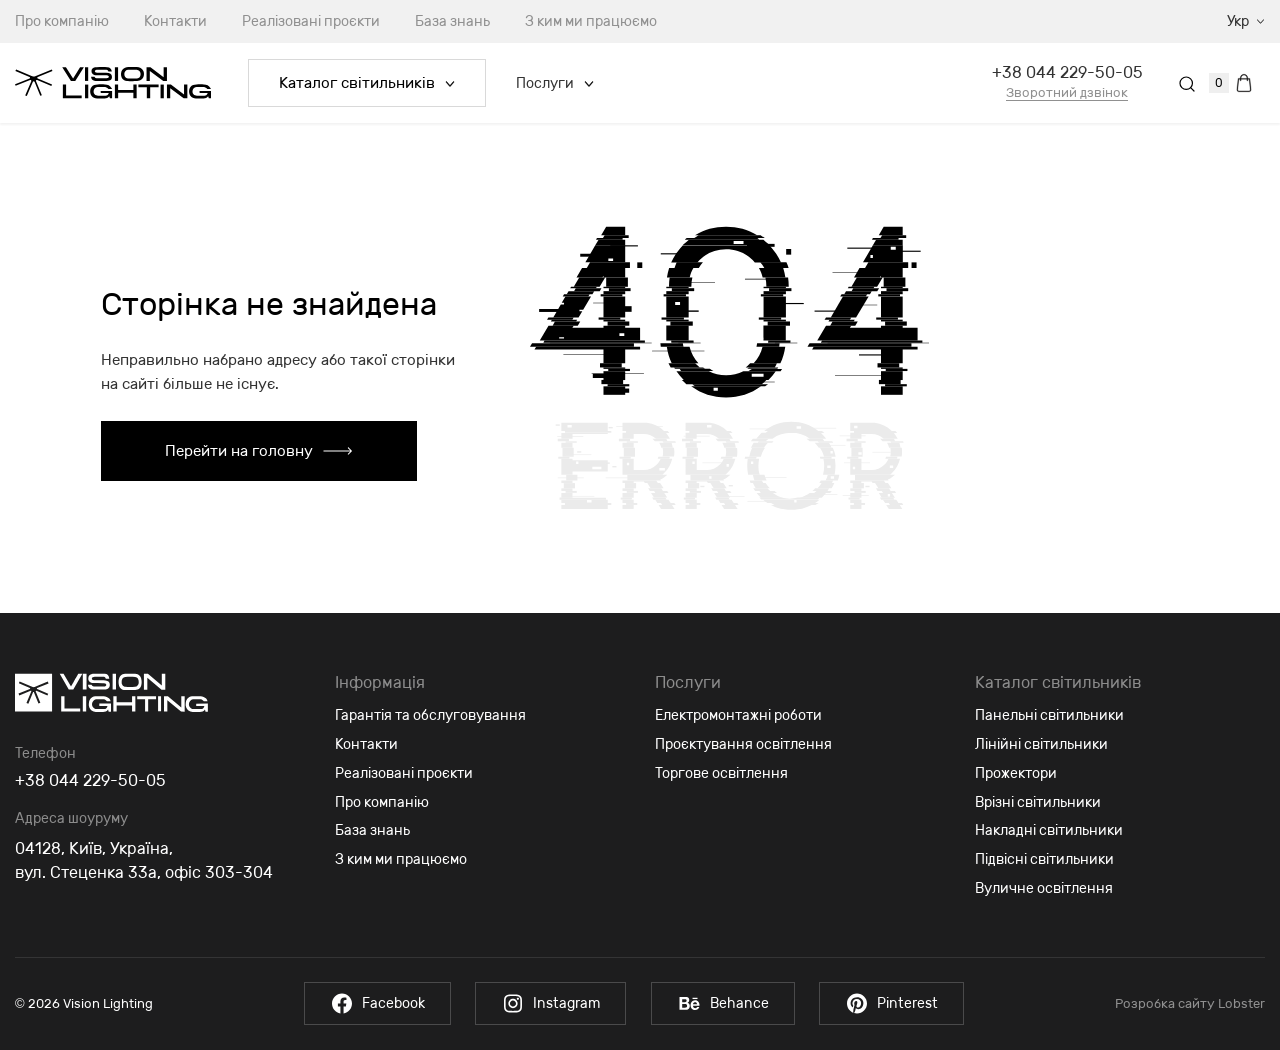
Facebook (376, 1003)
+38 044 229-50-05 (1067, 72)
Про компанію (382, 802)
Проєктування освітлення (743, 744)
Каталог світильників (367, 83)
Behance (723, 1003)
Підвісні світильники (1044, 859)
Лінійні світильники (1041, 744)
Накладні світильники (1049, 830)
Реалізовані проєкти (311, 21)
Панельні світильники (1049, 715)
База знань (452, 21)
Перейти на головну (258, 451)
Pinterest (892, 1003)
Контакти (175, 21)
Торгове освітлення (721, 773)
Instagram (550, 1003)
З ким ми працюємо (591, 21)
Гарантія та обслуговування (430, 715)
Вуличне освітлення (1044, 888)
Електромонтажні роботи (738, 715)
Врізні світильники (1038, 802)
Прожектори (1016, 773)
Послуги (555, 83)
